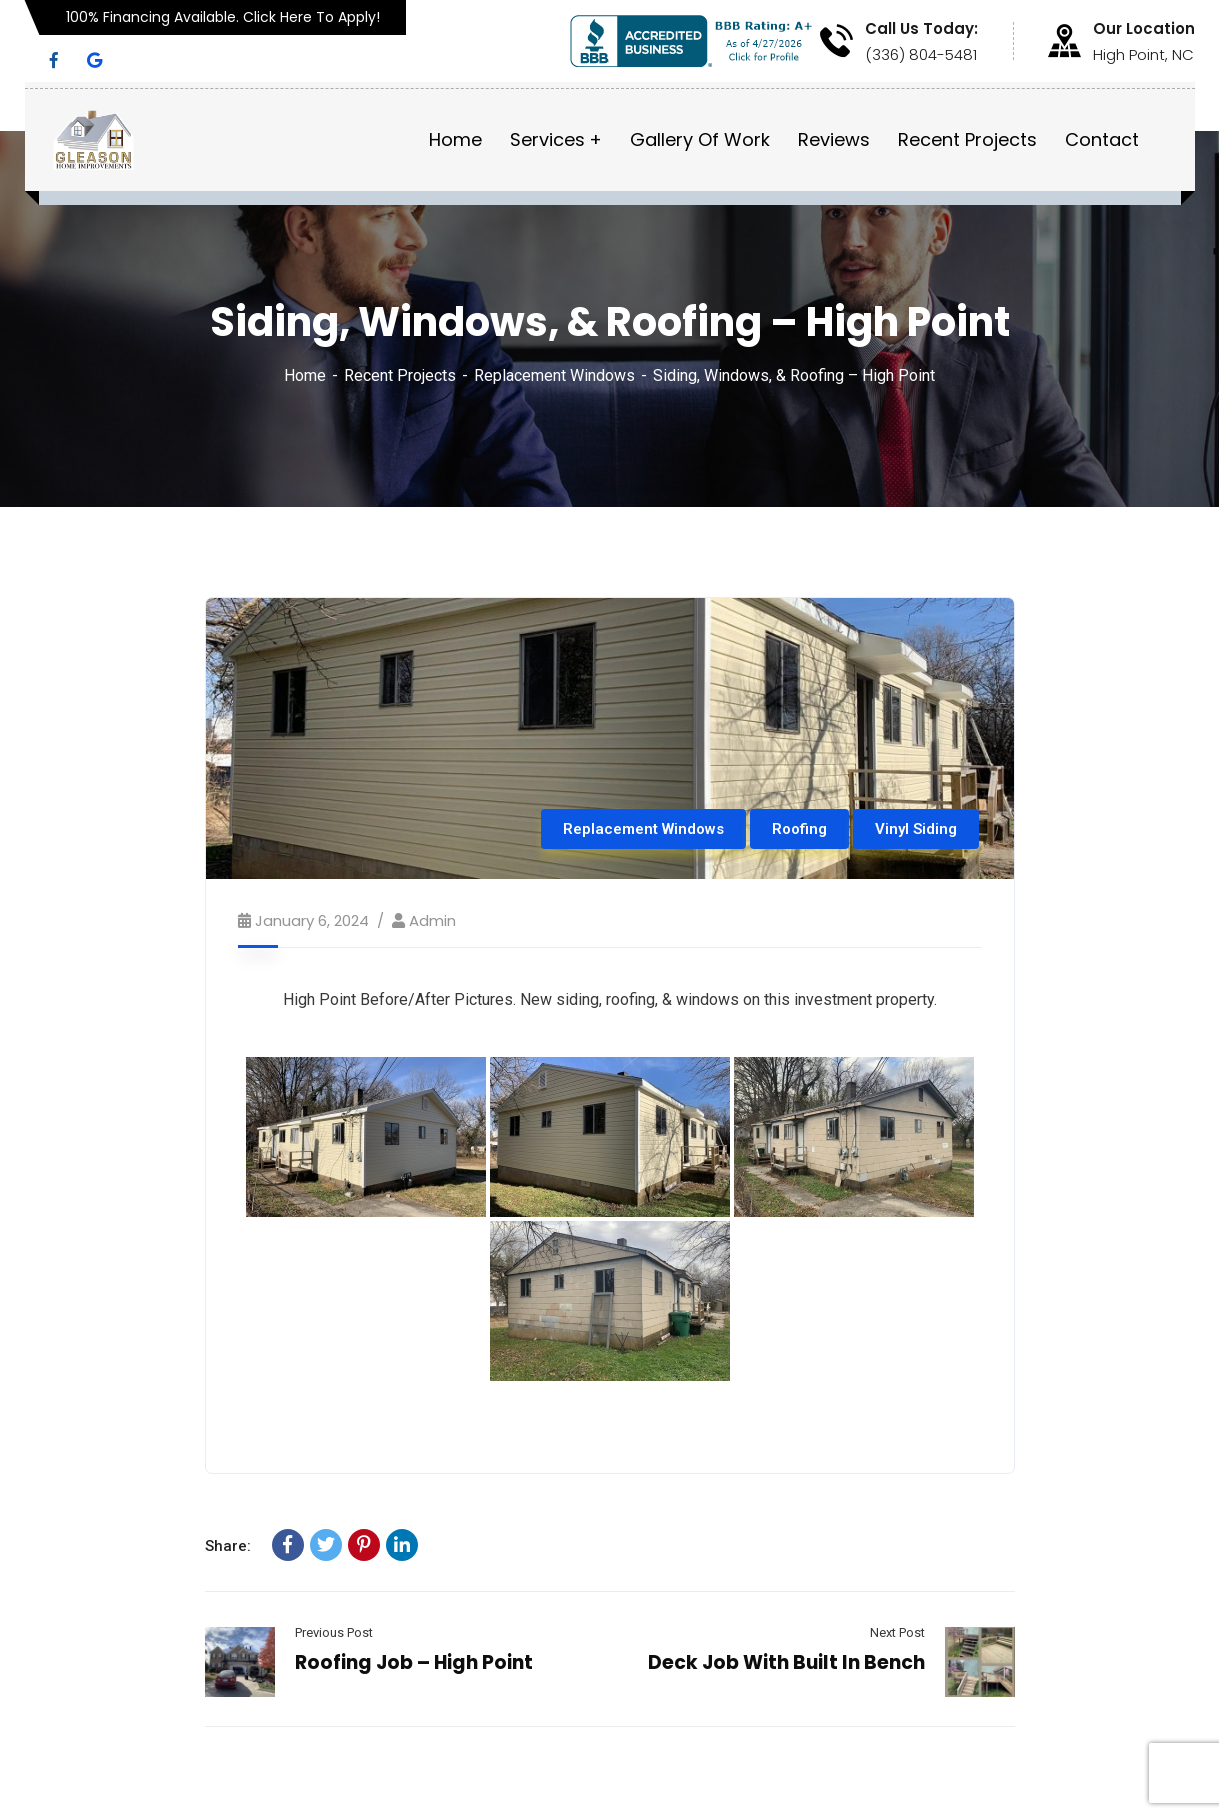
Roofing (799, 829)
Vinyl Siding (916, 829)
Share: (228, 1546)
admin (432, 920)
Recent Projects (400, 375)
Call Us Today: (921, 29)
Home (305, 375)
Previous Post (334, 1632)
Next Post (897, 1632)
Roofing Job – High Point (414, 1662)
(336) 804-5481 (921, 54)
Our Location (1144, 29)
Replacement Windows (554, 375)
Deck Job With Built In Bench (786, 1662)
